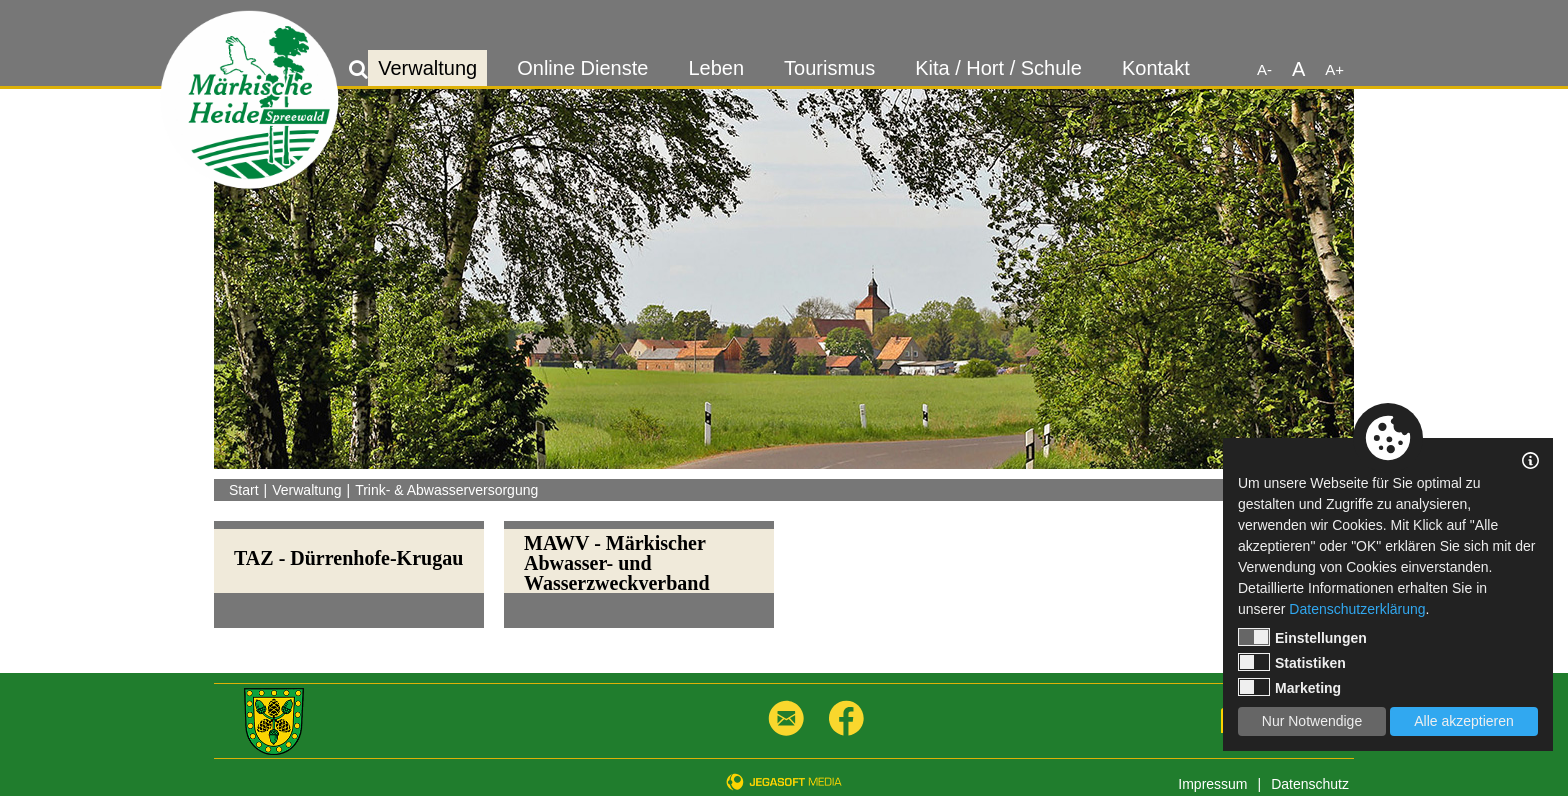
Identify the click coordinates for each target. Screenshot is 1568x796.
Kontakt (1156, 68)
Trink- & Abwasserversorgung (446, 490)
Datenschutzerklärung (1357, 609)
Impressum (1212, 784)
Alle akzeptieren (1464, 721)
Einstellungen (1302, 637)
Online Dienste (582, 68)
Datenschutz (1310, 784)
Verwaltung (427, 68)
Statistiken (1292, 662)
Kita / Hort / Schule (998, 68)
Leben (716, 68)
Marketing (1289, 687)
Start (244, 490)
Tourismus (829, 68)
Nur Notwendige (1312, 721)
